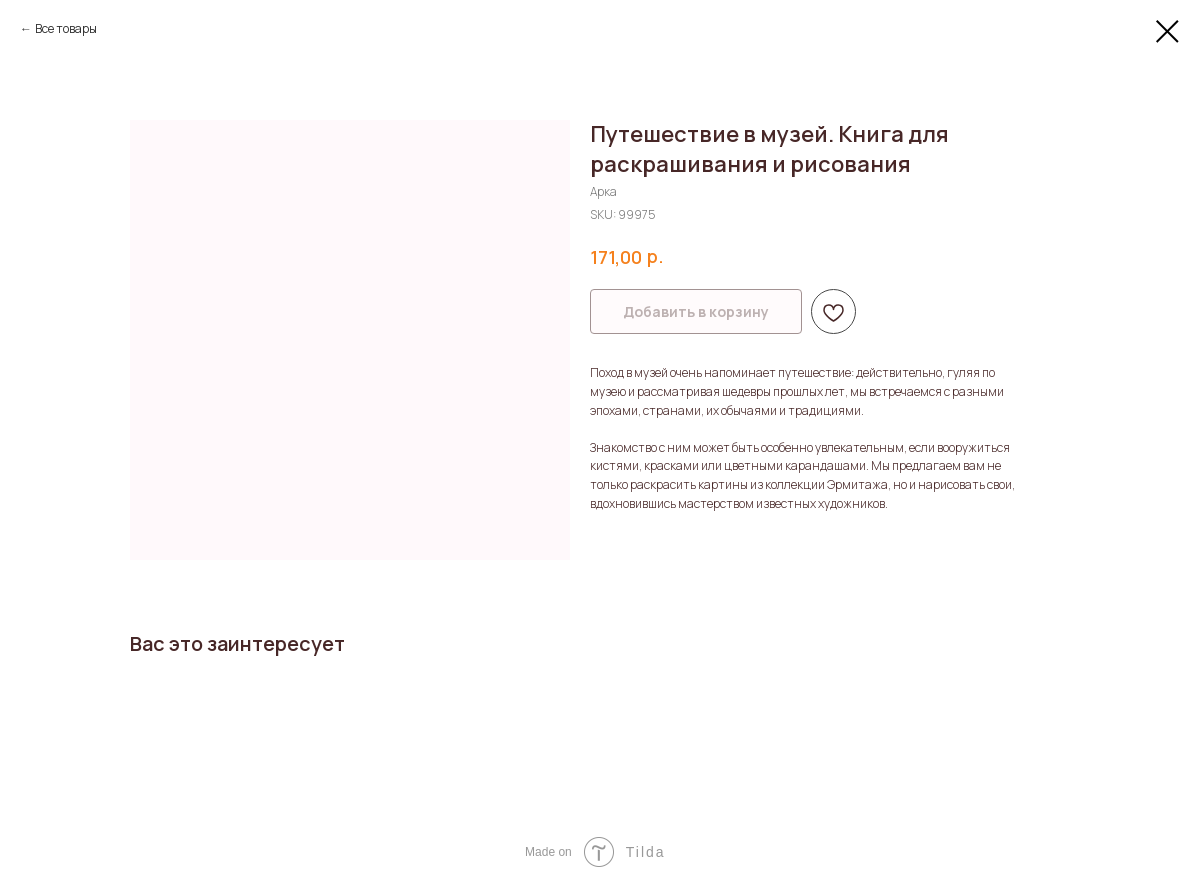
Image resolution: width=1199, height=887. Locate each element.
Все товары (66, 28)
